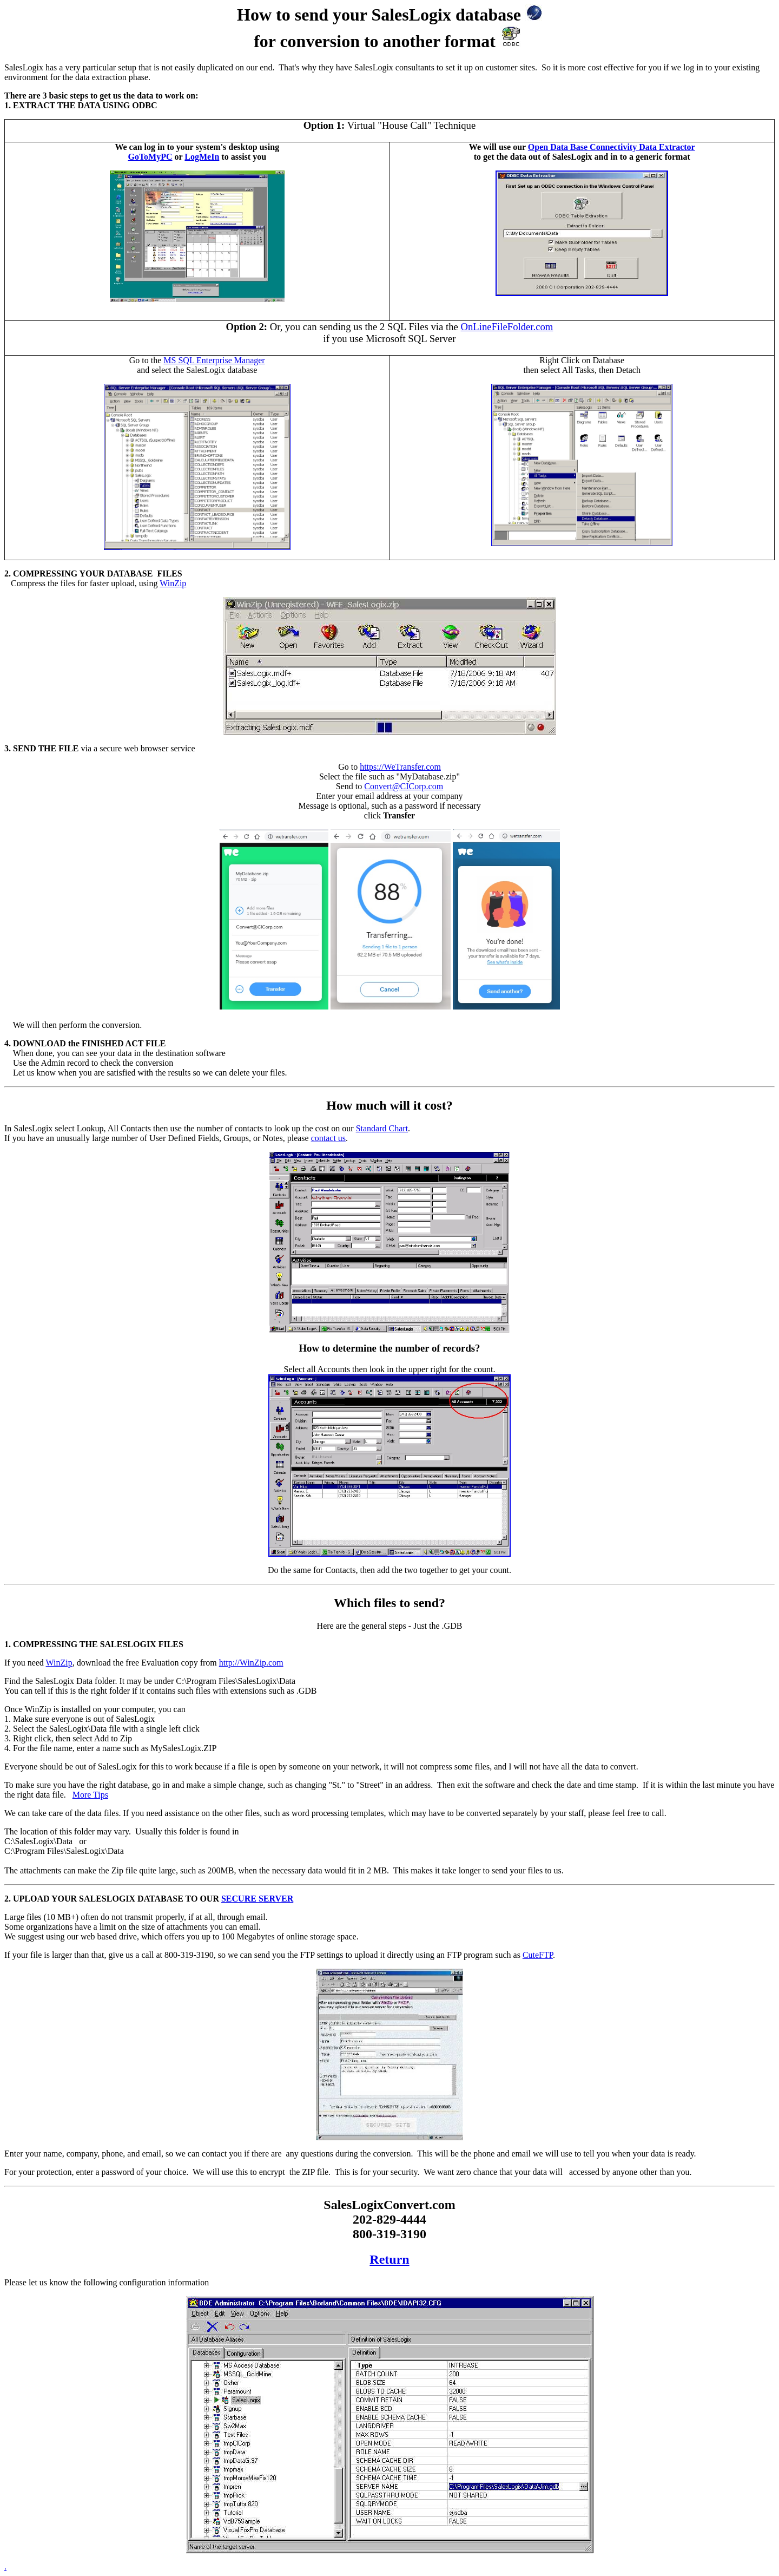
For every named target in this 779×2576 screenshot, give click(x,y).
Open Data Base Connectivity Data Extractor (611, 147)
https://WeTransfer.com (400, 766)
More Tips (90, 1794)
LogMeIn (201, 156)
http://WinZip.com (251, 1662)
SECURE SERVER (257, 1898)
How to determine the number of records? (389, 1348)
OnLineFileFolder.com (507, 326)
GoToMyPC (150, 156)
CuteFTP (538, 1954)
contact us (328, 1138)
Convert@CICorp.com (403, 786)
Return (389, 2259)
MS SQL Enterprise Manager (214, 360)
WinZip (173, 583)
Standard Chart (382, 1128)
